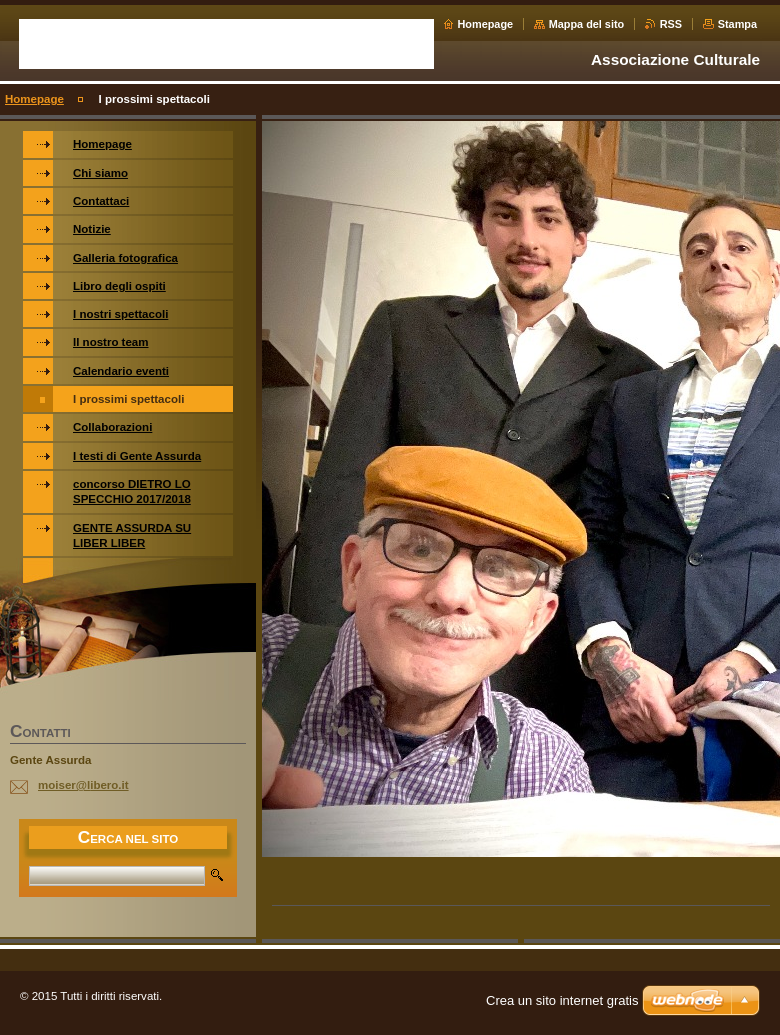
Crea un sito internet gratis (562, 1000)
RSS (671, 24)
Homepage (486, 24)
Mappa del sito (587, 24)
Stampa (737, 24)
